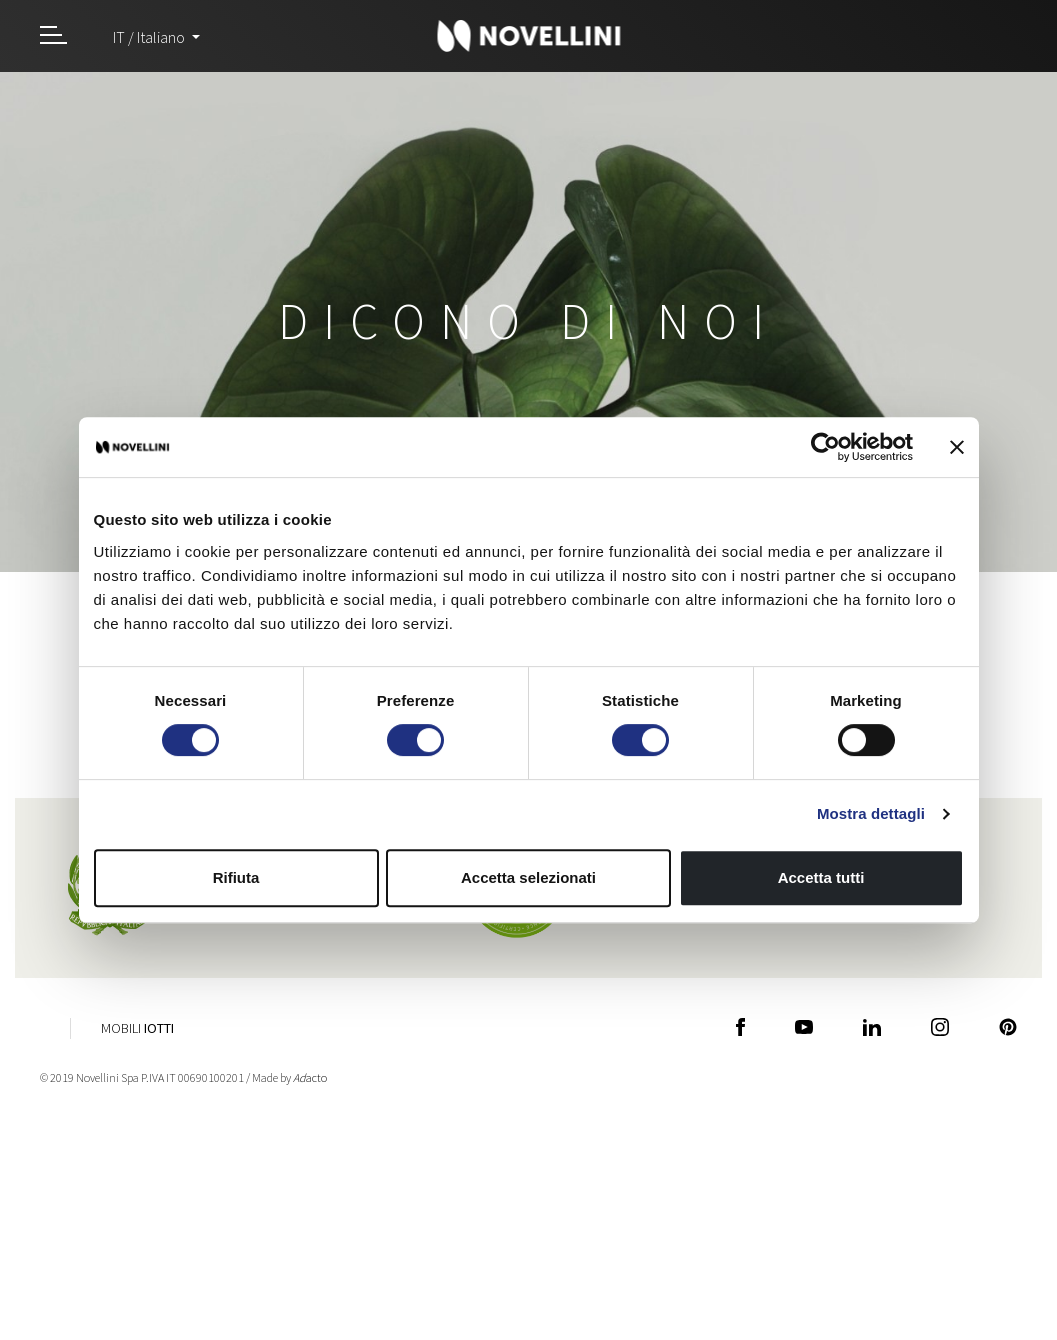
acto (310, 1077)
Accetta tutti (821, 877)
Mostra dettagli (871, 813)
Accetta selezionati (528, 877)
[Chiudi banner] (957, 447)
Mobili (137, 1028)
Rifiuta (236, 877)
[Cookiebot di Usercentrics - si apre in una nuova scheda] (825, 447)
